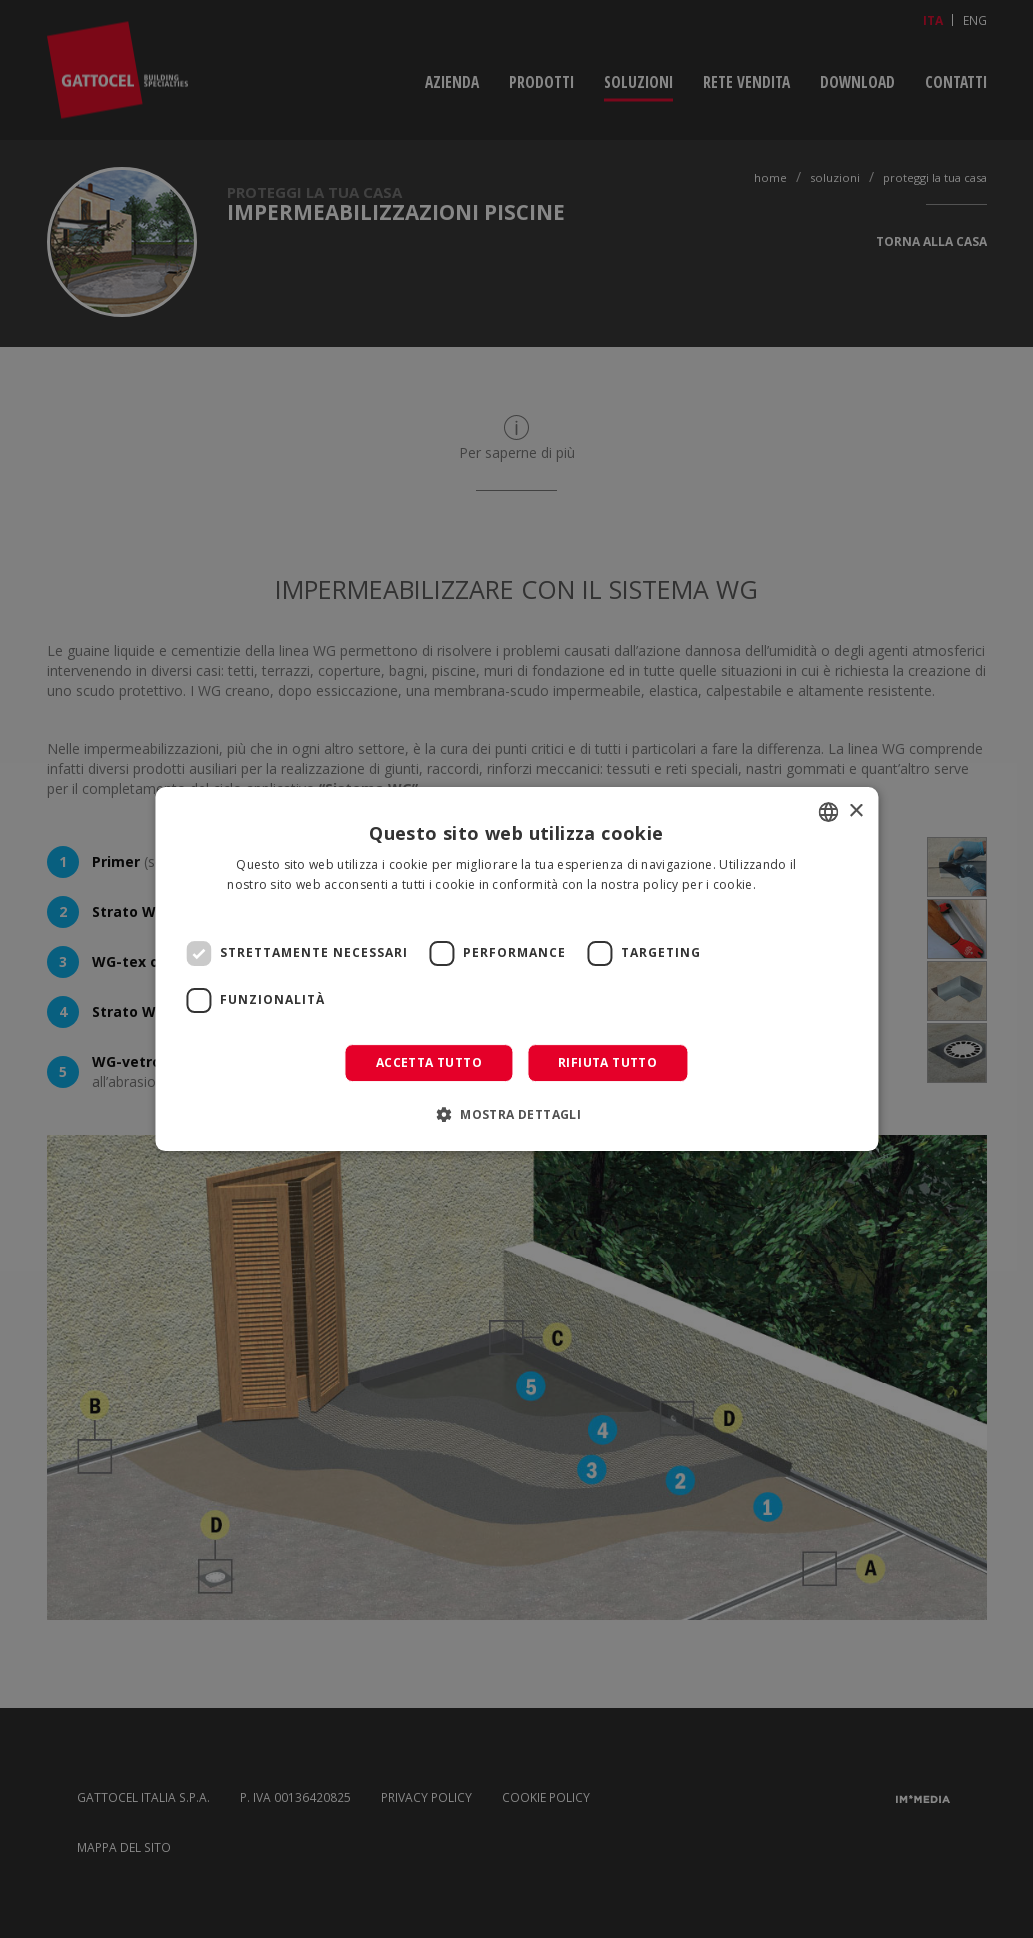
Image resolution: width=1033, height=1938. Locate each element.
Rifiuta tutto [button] (607, 1062)
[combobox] (828, 812)
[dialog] (516, 969)
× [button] (855, 811)
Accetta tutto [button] (429, 1062)
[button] (516, 1114)
